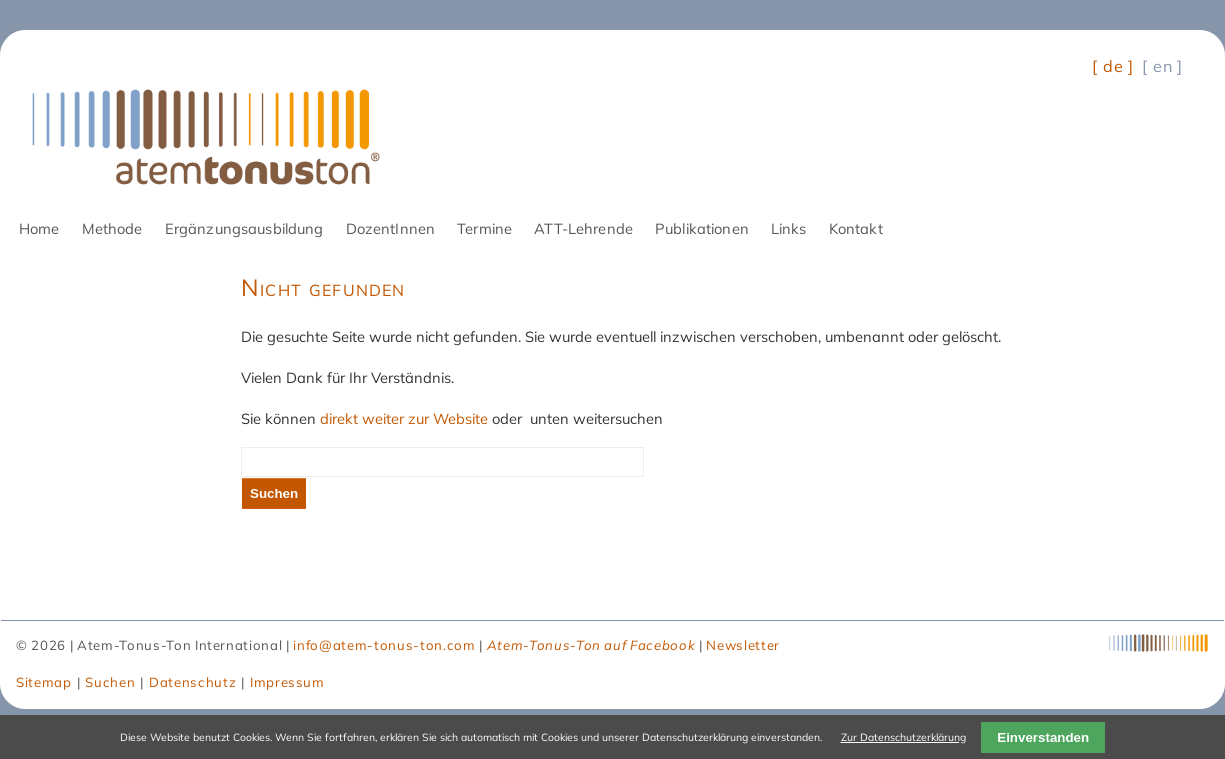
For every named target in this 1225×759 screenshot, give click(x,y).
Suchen (274, 493)
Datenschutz (192, 682)
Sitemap (44, 682)
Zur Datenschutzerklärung (903, 737)
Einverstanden (1043, 737)
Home (39, 228)
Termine (484, 228)
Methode (112, 228)
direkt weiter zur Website (404, 418)
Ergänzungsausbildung (244, 228)
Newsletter (743, 645)
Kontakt (856, 228)
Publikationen (702, 228)
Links (789, 228)
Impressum (287, 682)
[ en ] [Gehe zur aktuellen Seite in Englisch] (1162, 66)
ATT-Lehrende (583, 228)
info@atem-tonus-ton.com (384, 645)
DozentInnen (391, 228)
